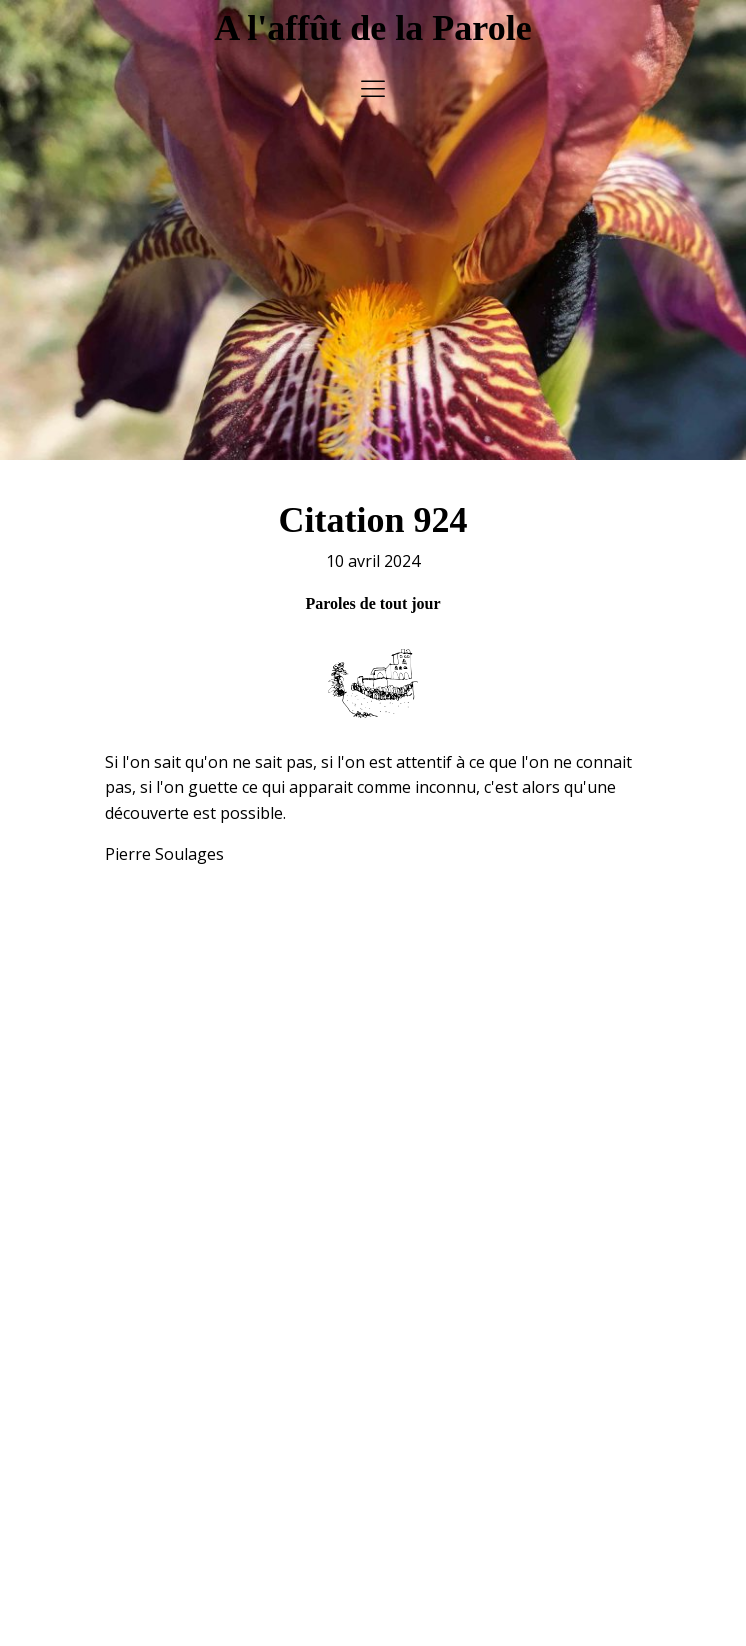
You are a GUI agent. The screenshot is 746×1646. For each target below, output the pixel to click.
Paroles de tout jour (372, 594)
